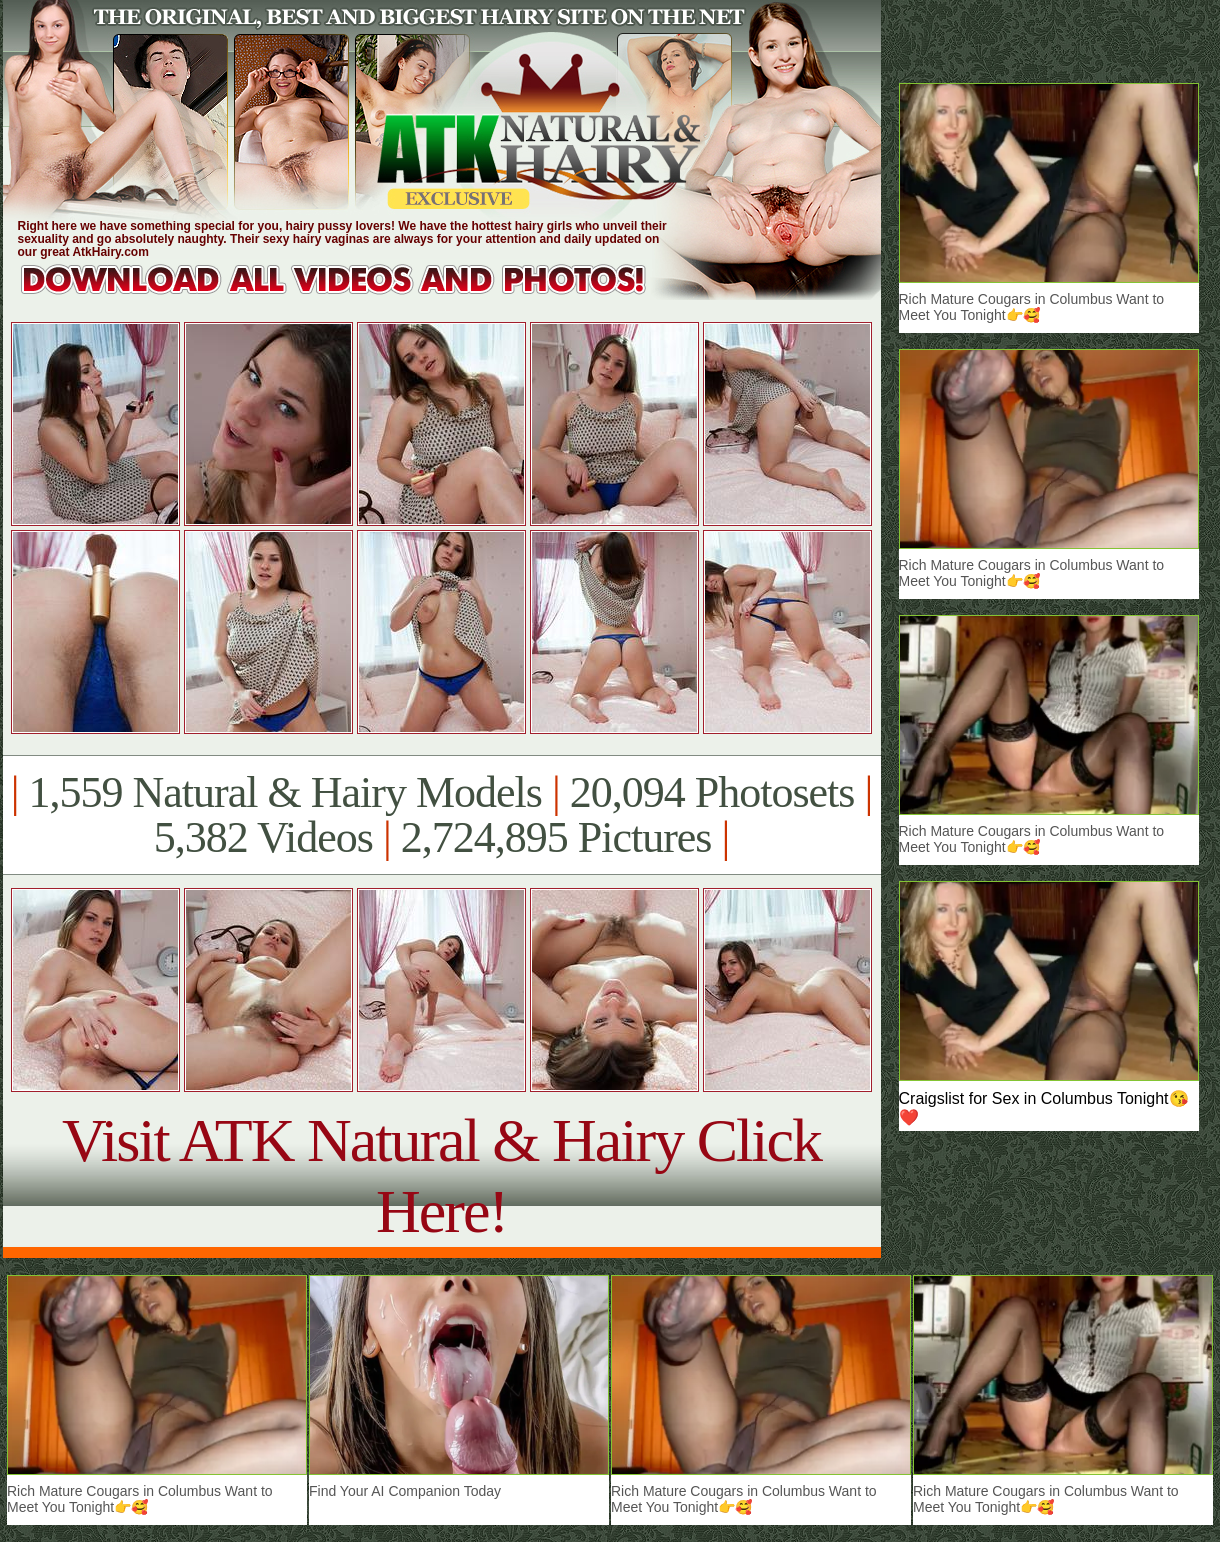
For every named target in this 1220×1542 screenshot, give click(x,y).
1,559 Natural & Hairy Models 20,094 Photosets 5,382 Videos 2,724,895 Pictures (441, 815)
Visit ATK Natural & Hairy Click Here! (441, 1175)
